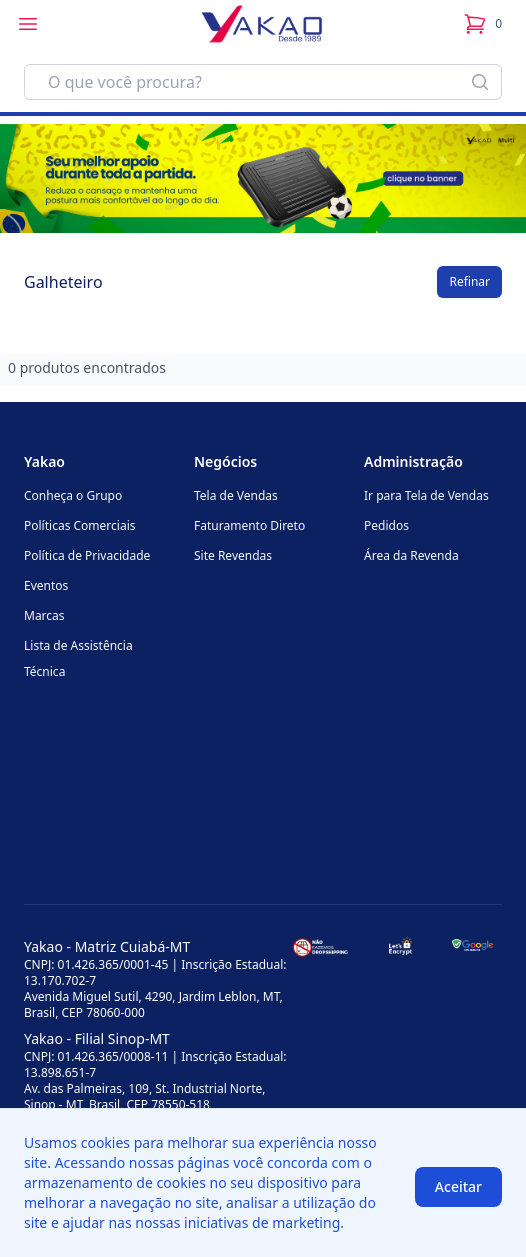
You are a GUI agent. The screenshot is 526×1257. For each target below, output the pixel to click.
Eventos (46, 585)
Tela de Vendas (236, 495)
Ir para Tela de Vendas (426, 495)
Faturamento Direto (249, 525)
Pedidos (386, 525)
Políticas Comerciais (79, 525)
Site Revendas (233, 555)
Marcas (44, 615)
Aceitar (458, 1186)
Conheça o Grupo (73, 495)
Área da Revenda (411, 555)
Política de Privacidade (87, 555)
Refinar (469, 281)
